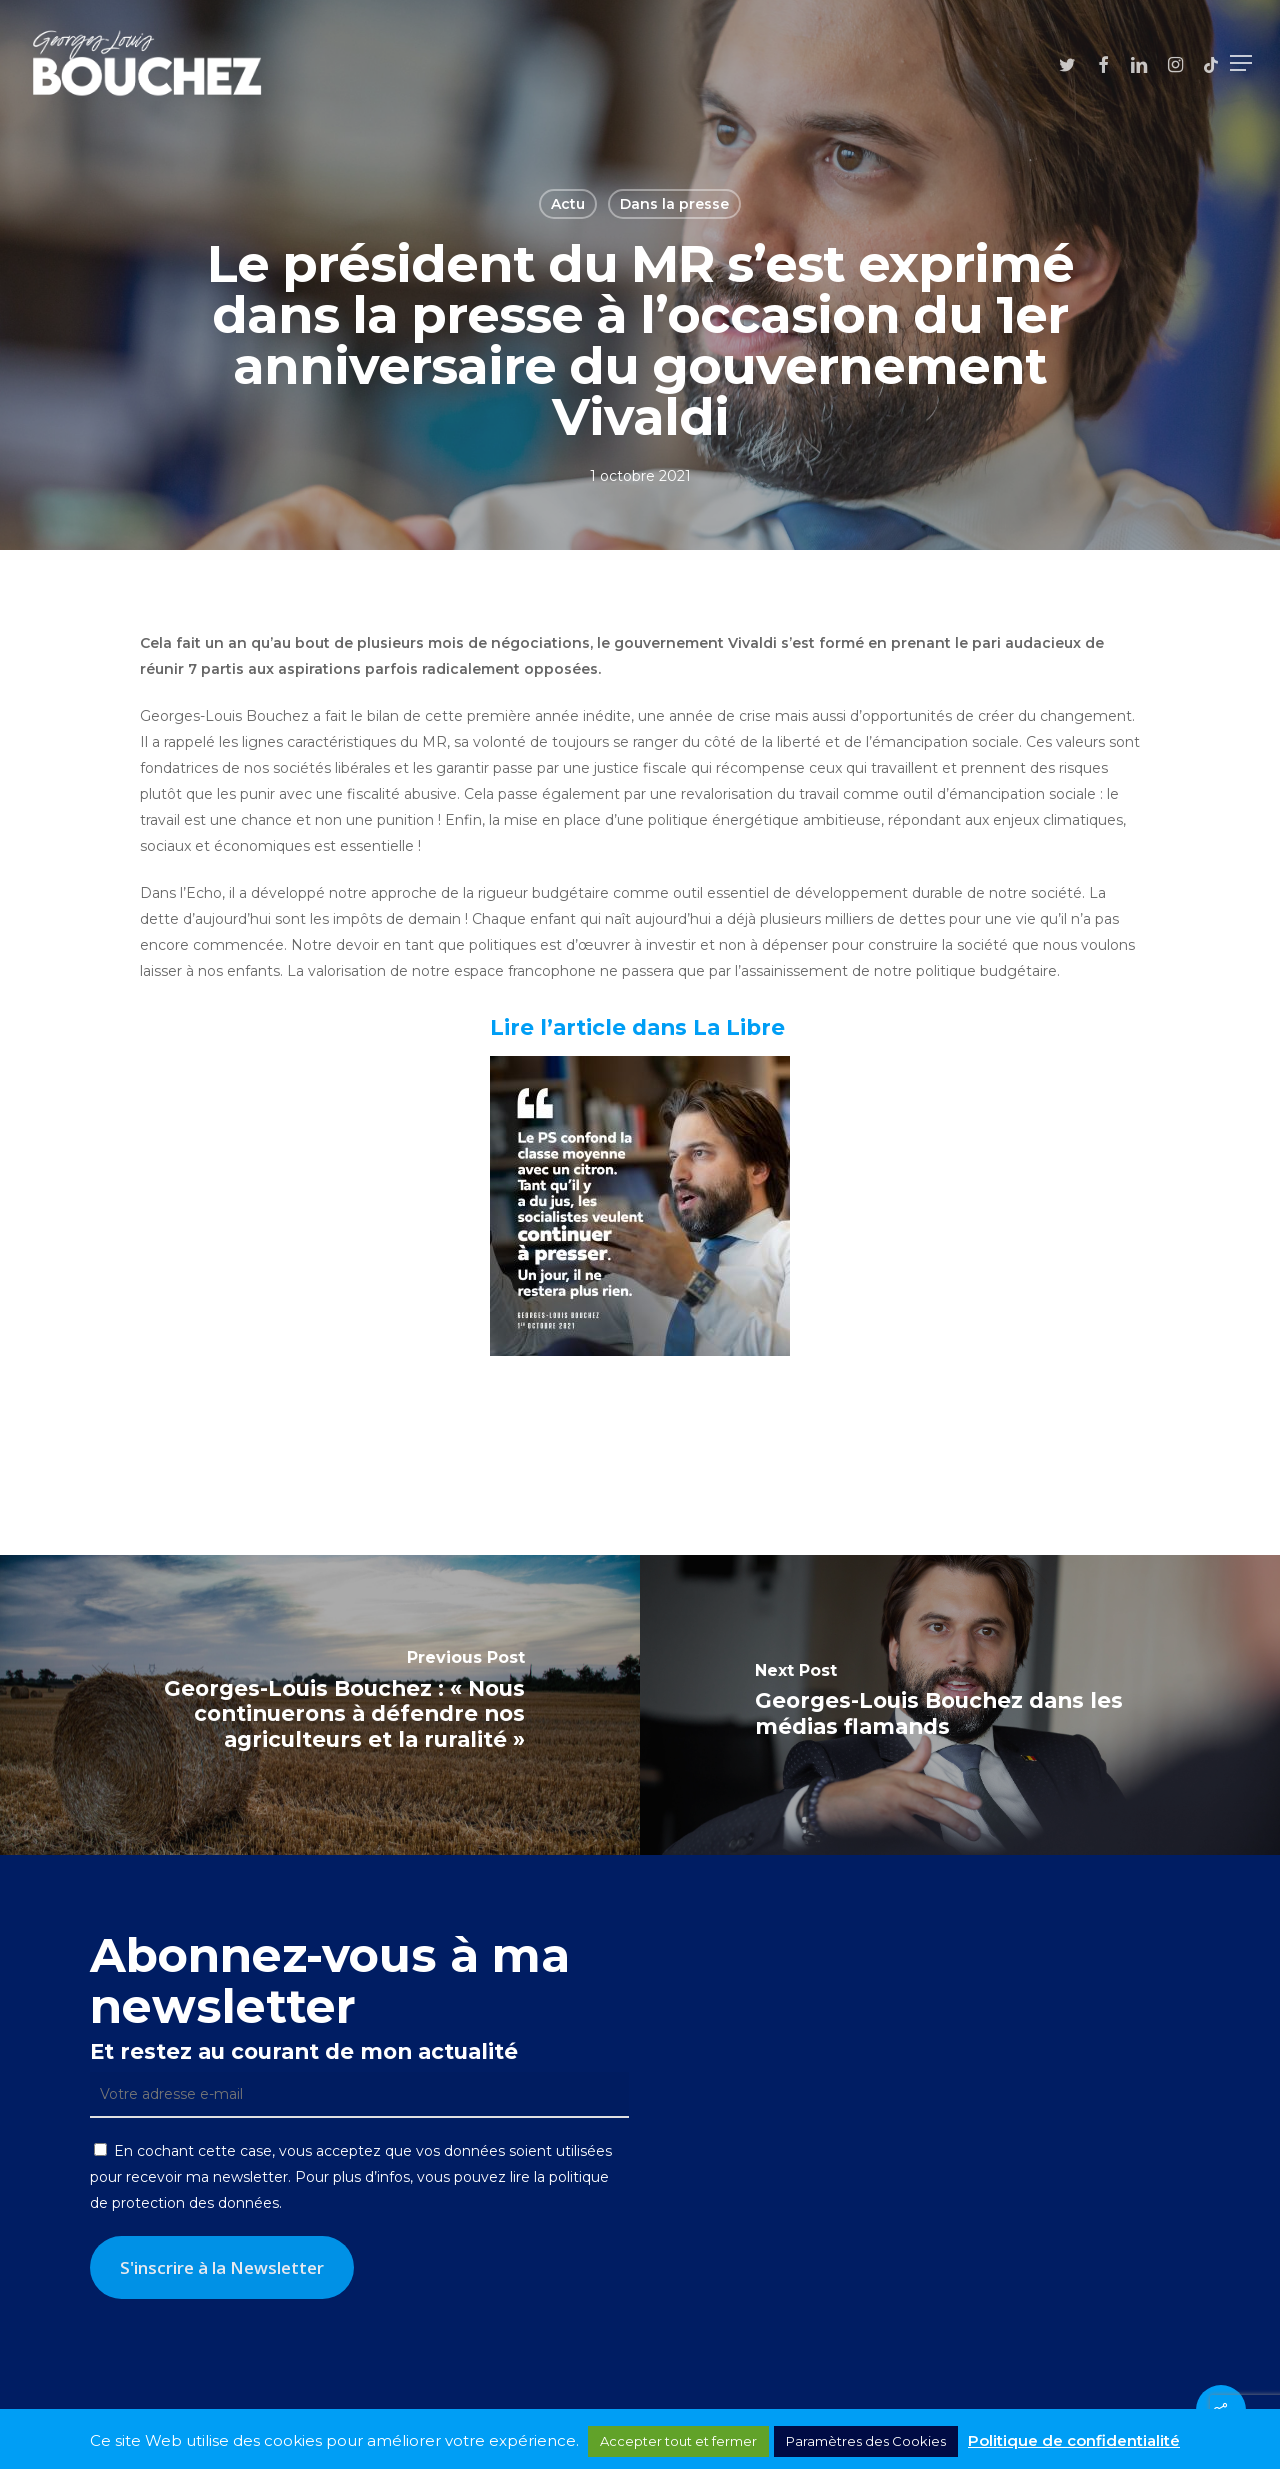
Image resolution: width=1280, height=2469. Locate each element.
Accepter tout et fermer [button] (678, 2441)
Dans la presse (674, 204)
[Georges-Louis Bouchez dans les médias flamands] (960, 1705)
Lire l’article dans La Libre (640, 1027)
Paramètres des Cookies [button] (866, 2441)
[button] (1241, 63)
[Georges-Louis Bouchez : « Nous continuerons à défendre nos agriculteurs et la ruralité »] (320, 1705)
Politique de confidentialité (1074, 2440)
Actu (568, 204)
